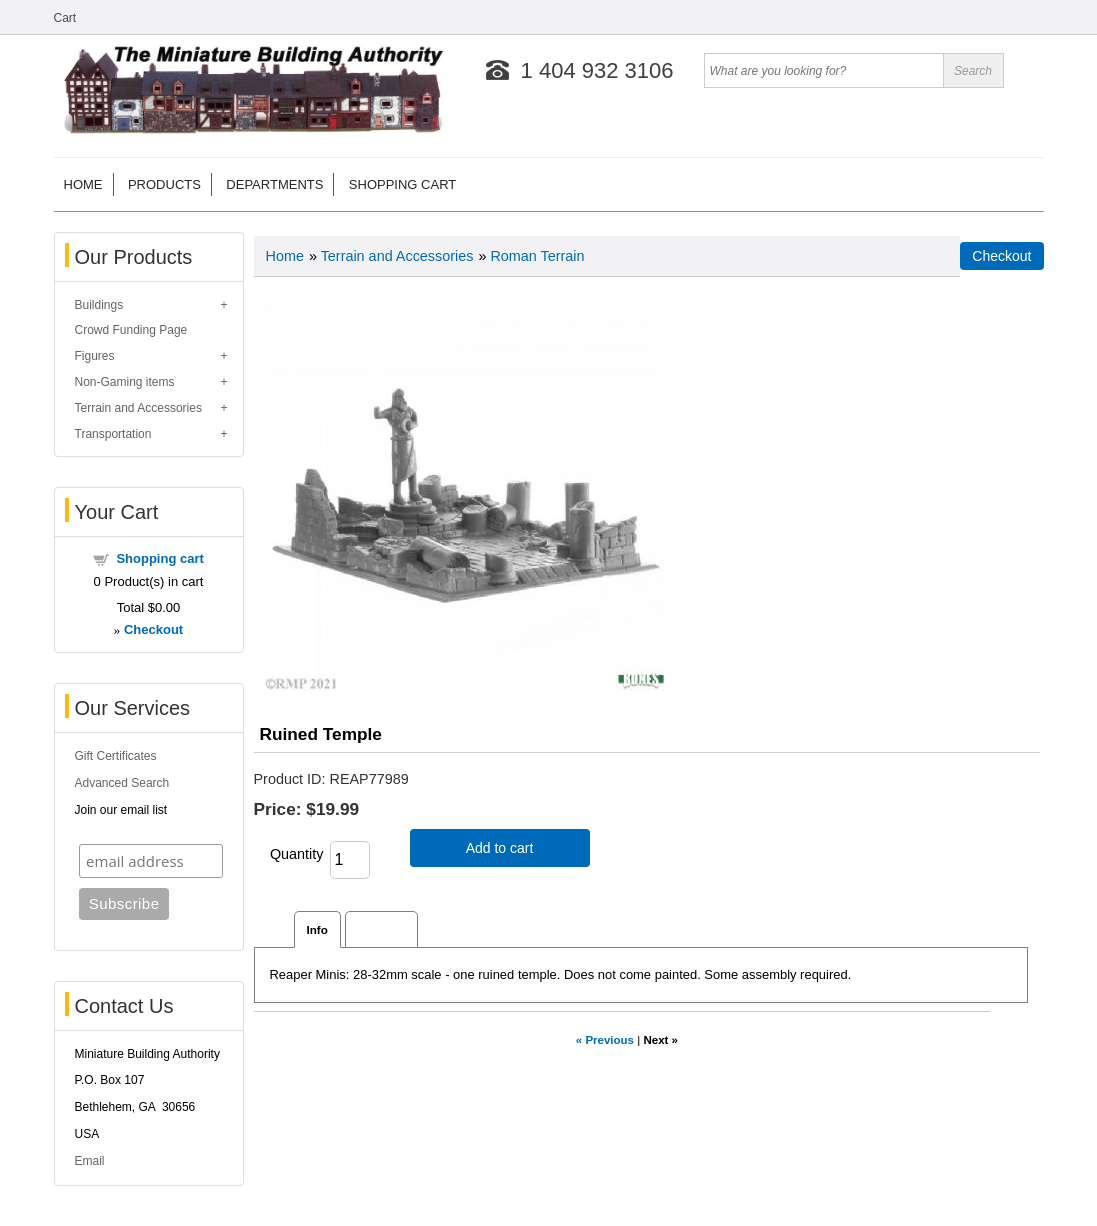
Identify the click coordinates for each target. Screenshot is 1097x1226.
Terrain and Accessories (138, 408)
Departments (274, 184)
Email (90, 1161)
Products (164, 184)
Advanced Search (122, 783)
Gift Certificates (116, 756)
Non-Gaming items (125, 382)
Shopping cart (402, 184)
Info (317, 929)
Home (83, 184)
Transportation (113, 434)
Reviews (381, 929)
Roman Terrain (537, 256)
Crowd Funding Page (131, 330)
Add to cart (500, 848)
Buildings (99, 305)
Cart (65, 18)
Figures (95, 356)
